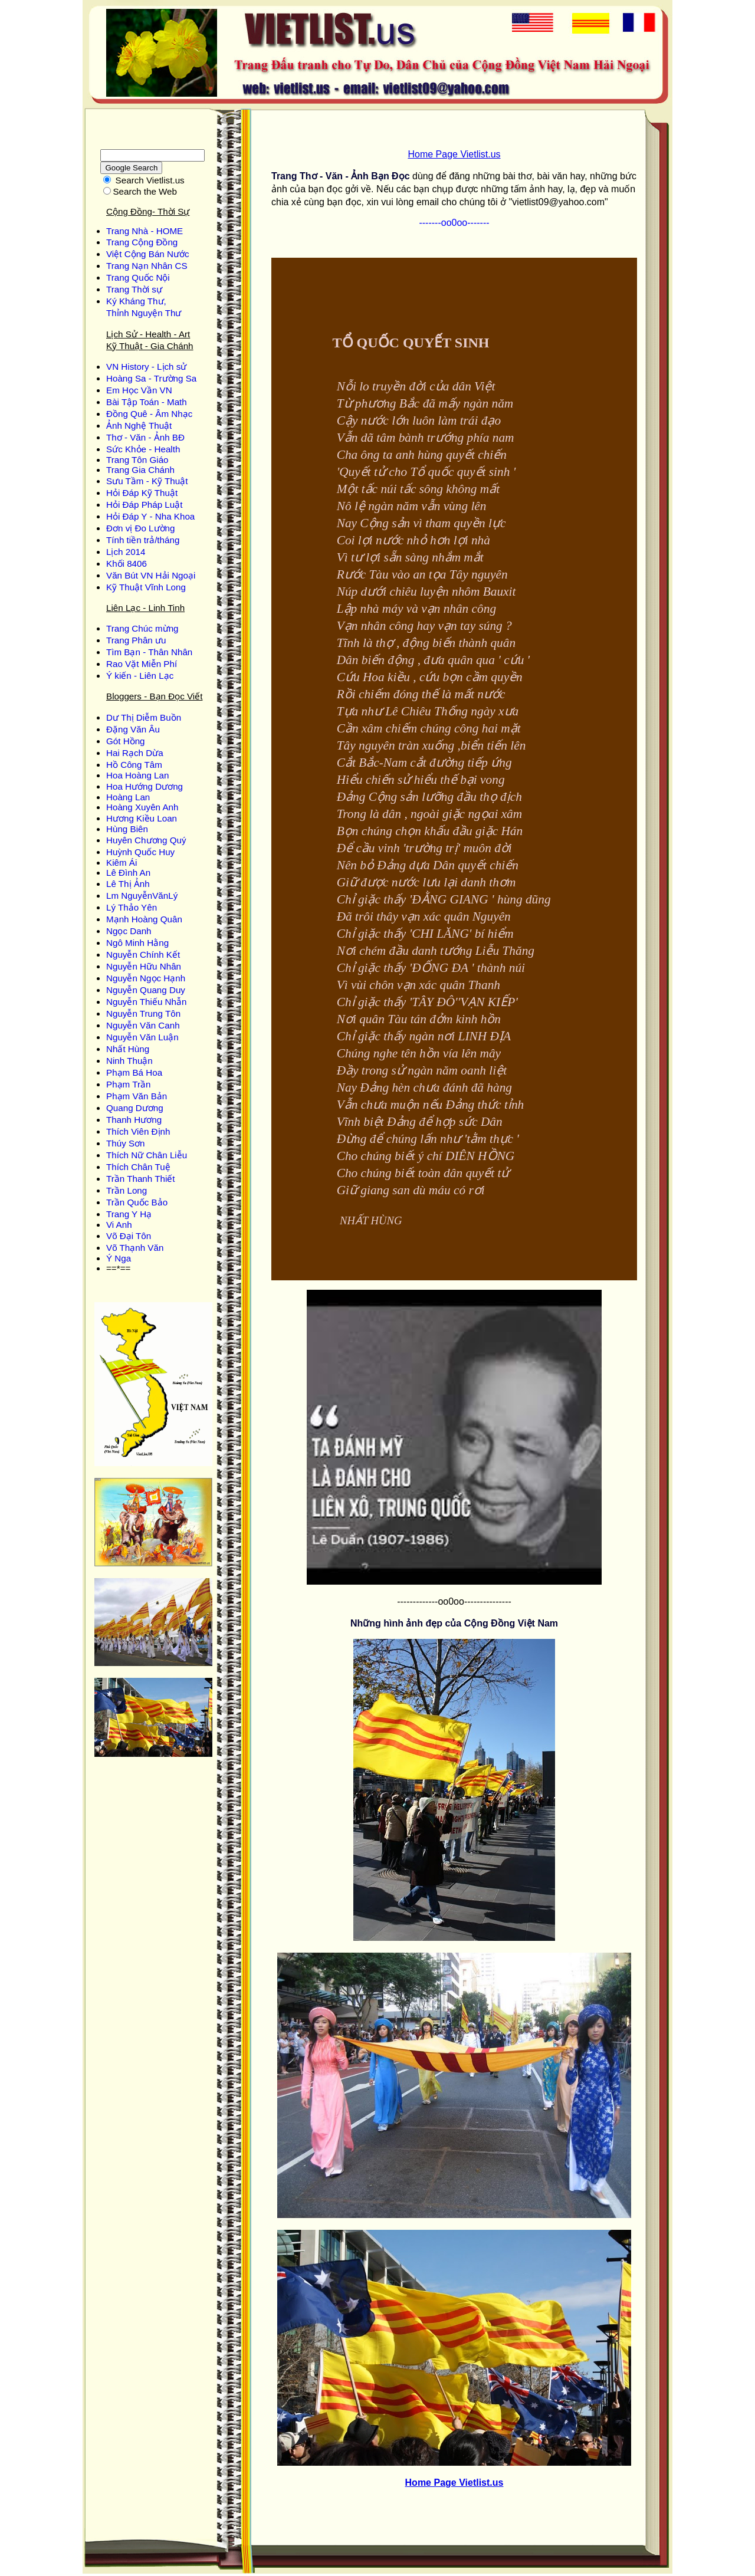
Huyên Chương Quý (146, 840)
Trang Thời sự (134, 289)
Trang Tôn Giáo (137, 460)
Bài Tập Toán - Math (146, 402)
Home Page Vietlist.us (454, 154)
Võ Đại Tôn (128, 1236)
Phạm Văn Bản (136, 1096)
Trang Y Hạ (129, 1214)
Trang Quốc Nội (138, 277)
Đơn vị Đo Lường (140, 528)
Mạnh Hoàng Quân (144, 919)
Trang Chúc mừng (142, 628)
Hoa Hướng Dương (144, 786)
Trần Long (126, 1190)
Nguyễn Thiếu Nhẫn (146, 1002)
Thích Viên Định (138, 1131)
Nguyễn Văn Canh (143, 1025)
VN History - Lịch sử (146, 367)
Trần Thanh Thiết (140, 1179)
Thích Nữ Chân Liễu (146, 1155)
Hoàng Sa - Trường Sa (151, 378)
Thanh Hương (134, 1120)
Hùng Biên (127, 829)
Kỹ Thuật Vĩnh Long (146, 587)
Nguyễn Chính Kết (143, 954)
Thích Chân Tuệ (138, 1167)
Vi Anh (119, 1225)
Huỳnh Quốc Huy (140, 852)
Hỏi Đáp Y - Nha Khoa (150, 516)
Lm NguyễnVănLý (142, 896)
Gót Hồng (125, 741)
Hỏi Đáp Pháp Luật (144, 505)
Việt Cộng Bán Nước (147, 254)
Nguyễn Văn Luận (142, 1037)
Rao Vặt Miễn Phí (141, 664)
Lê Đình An (128, 873)
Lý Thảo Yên (131, 907)
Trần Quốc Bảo (137, 1202)
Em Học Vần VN (139, 390)
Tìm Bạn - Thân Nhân (149, 652)
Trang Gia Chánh (140, 470)
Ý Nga (118, 1258)
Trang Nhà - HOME (144, 231)
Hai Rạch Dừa (134, 753)
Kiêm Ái (121, 862)
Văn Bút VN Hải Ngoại (150, 575)
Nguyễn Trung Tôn (143, 1013)
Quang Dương (134, 1108)
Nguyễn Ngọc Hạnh (145, 978)
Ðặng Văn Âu (133, 729)
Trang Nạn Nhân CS (147, 266)
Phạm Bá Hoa (134, 1072)
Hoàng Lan (128, 797)
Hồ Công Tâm (134, 765)
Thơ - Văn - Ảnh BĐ (145, 437)
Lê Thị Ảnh (128, 884)
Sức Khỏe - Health (143, 449)
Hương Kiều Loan (141, 818)
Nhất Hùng (127, 1049)
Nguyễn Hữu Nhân (143, 966)
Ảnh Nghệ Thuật (139, 425)
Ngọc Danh (129, 931)
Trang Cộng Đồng (142, 242)
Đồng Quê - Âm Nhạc (149, 414)
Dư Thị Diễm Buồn (143, 717)
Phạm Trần (128, 1084)
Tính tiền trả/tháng (142, 540)
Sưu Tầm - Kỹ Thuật (147, 481)
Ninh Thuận (129, 1061)
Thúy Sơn (125, 1143)
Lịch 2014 (126, 552)
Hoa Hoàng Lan (137, 775)
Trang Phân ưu (136, 640)
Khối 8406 (126, 563)
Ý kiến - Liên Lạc (139, 676)
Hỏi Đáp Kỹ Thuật (142, 493)
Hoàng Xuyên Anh (142, 807)
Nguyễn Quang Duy (145, 990)
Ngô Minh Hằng (137, 943)
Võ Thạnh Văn (134, 1248)
